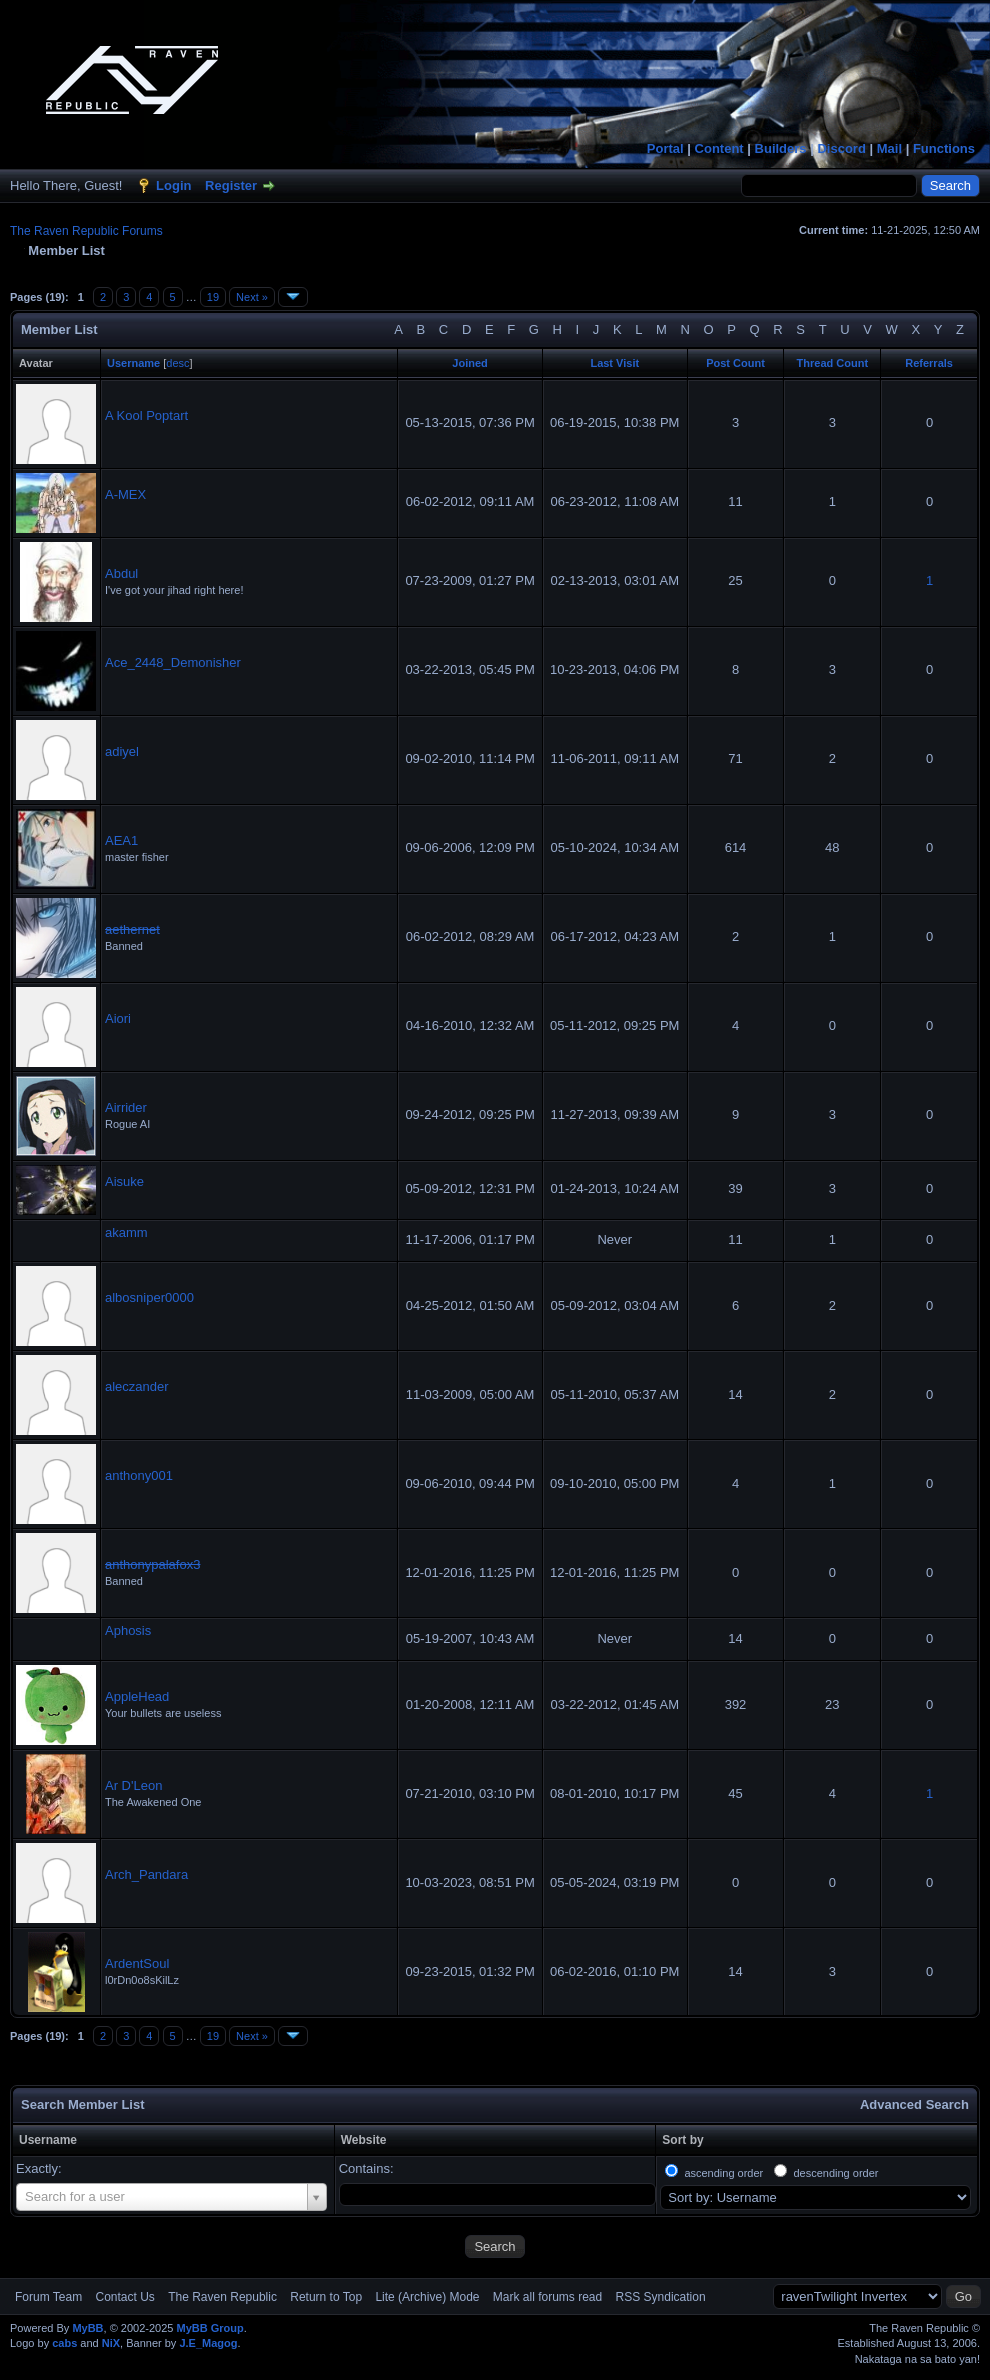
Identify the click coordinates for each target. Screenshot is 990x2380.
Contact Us (124, 2297)
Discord (841, 148)
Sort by (682, 2140)
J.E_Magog (208, 2343)
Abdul (121, 573)
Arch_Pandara (146, 1874)
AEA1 (121, 840)
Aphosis (128, 1630)
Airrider (126, 1107)
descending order (835, 2173)
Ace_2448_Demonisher (173, 662)
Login (173, 185)
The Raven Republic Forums (86, 231)
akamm (126, 1232)
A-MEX (125, 494)
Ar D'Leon (133, 1785)
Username (48, 2140)
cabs (64, 2343)
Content (719, 148)
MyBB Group (209, 2328)
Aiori (118, 1018)
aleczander (137, 1386)
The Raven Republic (222, 2297)
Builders (781, 148)
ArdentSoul (137, 1963)
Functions (944, 148)
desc (177, 363)
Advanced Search (914, 2104)
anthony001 (139, 1475)
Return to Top (326, 2297)
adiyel (122, 751)
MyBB (87, 2328)
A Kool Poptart (146, 415)
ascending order (723, 2173)
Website (364, 2140)
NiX (111, 2343)
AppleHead (137, 1696)
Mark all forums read (547, 2297)
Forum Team (48, 2297)
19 (213, 297)
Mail (889, 148)
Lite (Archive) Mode (427, 2297)
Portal (665, 148)
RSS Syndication (661, 2297)
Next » (252, 297)
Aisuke (124, 1181)
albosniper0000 (149, 1297)
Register (231, 185)
